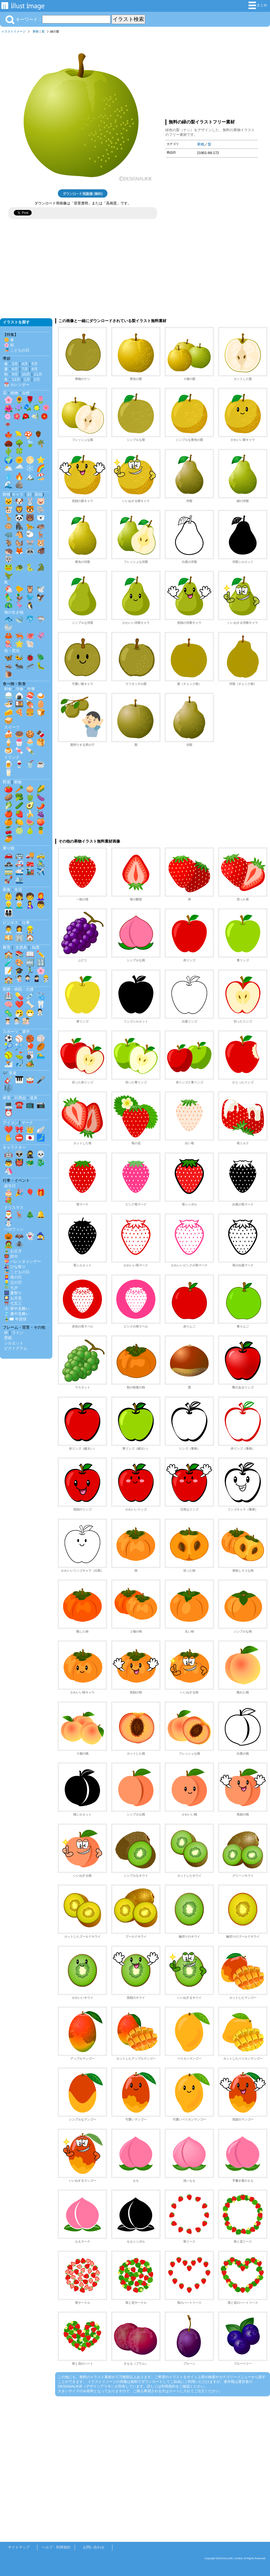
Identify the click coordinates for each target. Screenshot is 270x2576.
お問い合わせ (93, 2547)
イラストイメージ (13, 31)
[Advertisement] (211, 75)
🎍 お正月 (13, 1251)
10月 (26, 374)
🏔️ (30, 476)
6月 (15, 369)
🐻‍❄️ (40, 518)
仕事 (26, 922)
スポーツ (10, 1031)
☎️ (19, 1104)
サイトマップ (18, 2547)
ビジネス (10, 922)
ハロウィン (13, 1229)
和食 (8, 689)
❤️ (19, 1004)
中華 (31, 689)
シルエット (13, 1343)
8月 (35, 369)
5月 (35, 364)
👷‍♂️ (30, 929)
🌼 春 (9, 340)
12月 (16, 379)
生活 (18, 889)
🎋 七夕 (11, 1287)
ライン (17, 1332)
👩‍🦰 (40, 896)
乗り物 (8, 848)
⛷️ (8, 1063)
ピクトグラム (15, 1348)
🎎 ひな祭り (15, 1266)
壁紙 (8, 1338)
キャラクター (14, 1147)
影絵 (39, 494)
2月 (37, 379)
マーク (27, 1122)
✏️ (40, 954)
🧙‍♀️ (40, 1236)
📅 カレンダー (16, 384)
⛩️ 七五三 (13, 1303)
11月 (38, 374)
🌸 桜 (9, 345)
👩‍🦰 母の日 (13, 1277)
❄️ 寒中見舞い (16, 1308)
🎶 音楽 (10, 1073)
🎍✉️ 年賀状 (15, 1319)
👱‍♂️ (8, 904)
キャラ (17, 494)
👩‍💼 (19, 929)
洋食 (19, 689)
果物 (36, 31)
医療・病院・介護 (18, 989)
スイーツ (12, 727)
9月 (15, 374)
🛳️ (19, 880)
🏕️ (30, 1063)
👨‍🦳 (19, 904)
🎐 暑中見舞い (16, 1314)
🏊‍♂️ (40, 1055)
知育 (36, 947)
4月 (25, 364)
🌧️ (19, 468)
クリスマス (13, 1207)
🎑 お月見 (13, 1298)
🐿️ (19, 542)
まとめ (258, 5)
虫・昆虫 (12, 650)
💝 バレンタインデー (22, 1261)
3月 (15, 364)
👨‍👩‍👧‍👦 (8, 913)
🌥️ (8, 468)
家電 (6, 1098)
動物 (6, 494)
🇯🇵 (30, 1138)
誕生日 (10, 1185)
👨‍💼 (8, 929)
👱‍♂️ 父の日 (13, 1282)
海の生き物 (13, 612)
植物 (14, 393)
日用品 (20, 1098)
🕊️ (40, 589)
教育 (6, 947)
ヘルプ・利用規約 (56, 2547)
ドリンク (12, 757)
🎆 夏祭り (13, 1293)
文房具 (21, 947)
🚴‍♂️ (40, 863)
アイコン (10, 1122)
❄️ (30, 468)
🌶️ (40, 805)
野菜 (6, 782)
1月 (27, 379)
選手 (26, 1031)
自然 (26, 393)
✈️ (40, 871)
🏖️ (40, 476)
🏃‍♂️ (30, 971)
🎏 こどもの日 (16, 350)
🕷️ (19, 1244)
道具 (33, 1098)
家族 (6, 889)
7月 (25, 369)
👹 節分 (11, 1256)
